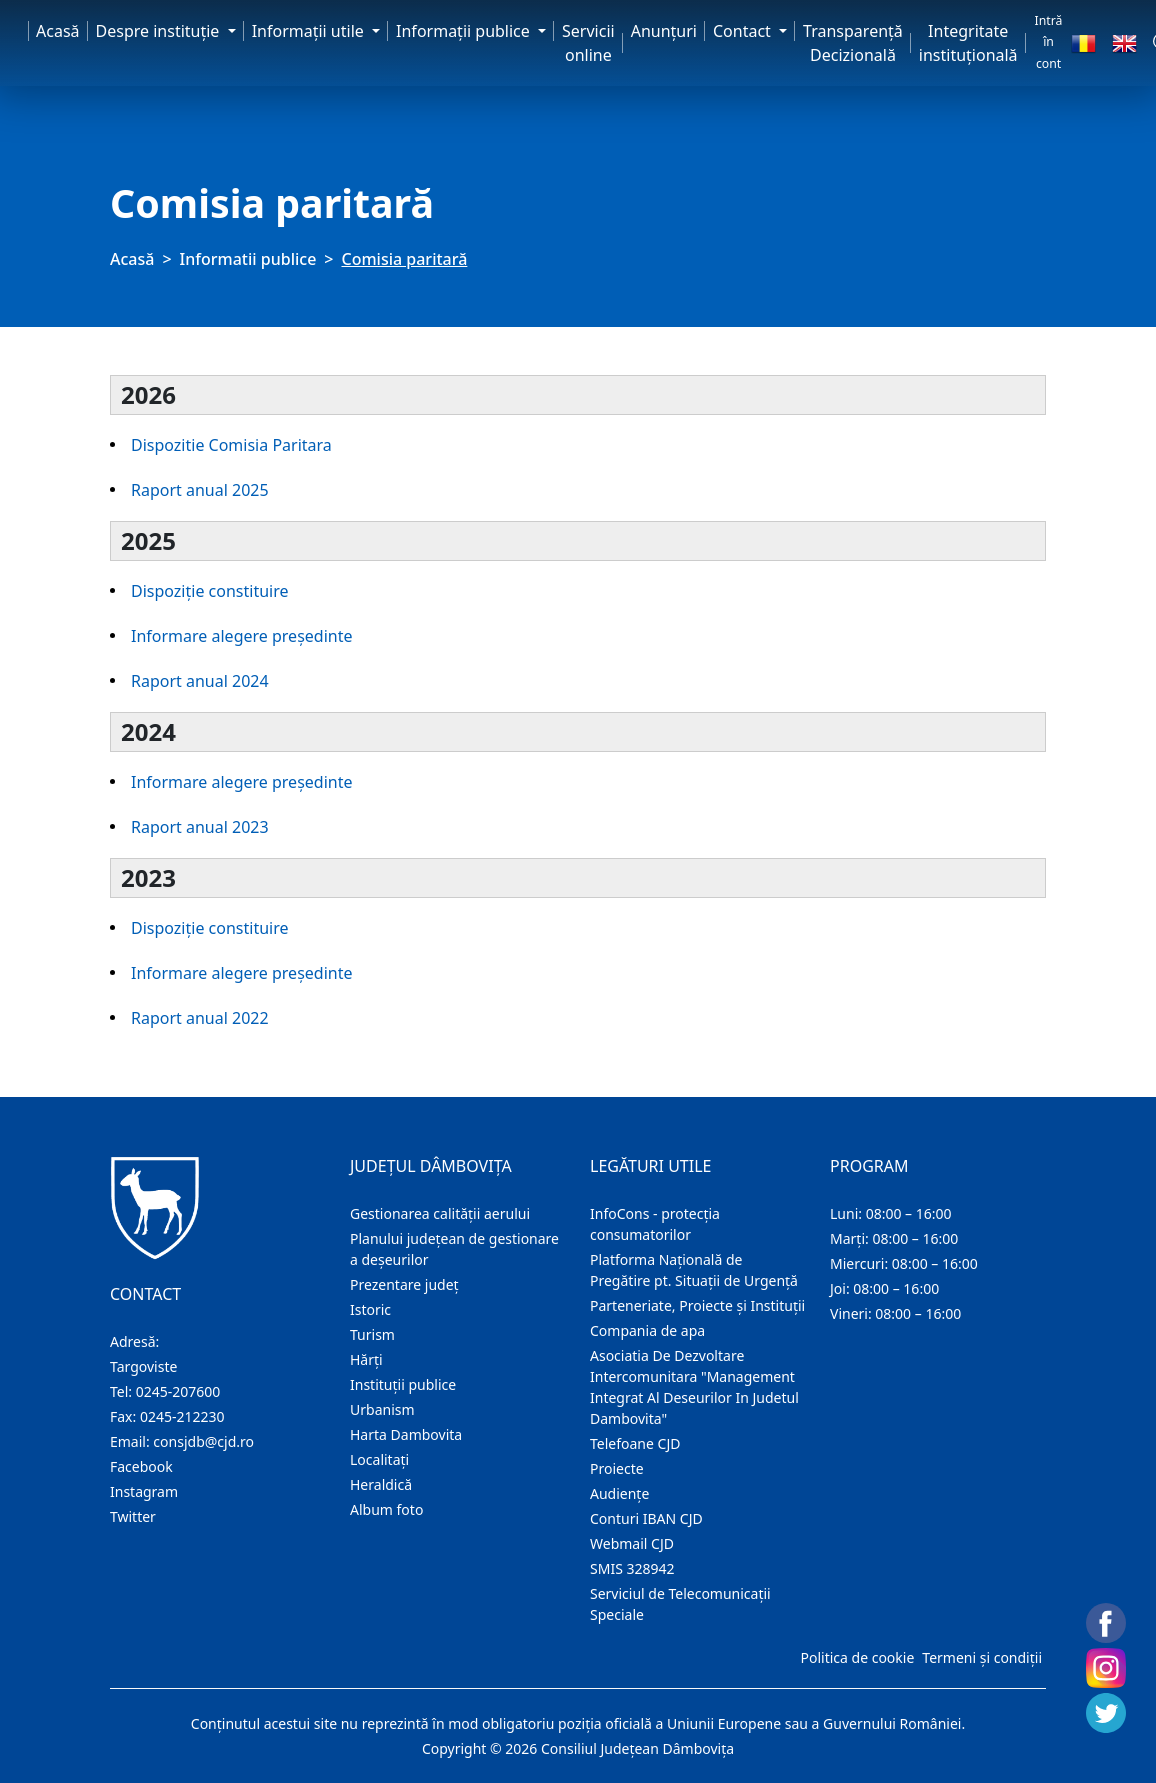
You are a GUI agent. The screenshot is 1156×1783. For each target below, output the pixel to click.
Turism (372, 1334)
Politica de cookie (857, 1657)
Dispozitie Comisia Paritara (231, 445)
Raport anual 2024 (200, 681)
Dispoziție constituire (210, 591)
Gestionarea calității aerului (440, 1213)
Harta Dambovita (406, 1434)
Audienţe (619, 1493)
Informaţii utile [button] (310, 31)
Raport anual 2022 (200, 1018)
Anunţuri (664, 31)
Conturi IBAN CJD (646, 1518)
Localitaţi (379, 1459)
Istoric (370, 1309)
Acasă (58, 31)
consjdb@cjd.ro (203, 1441)
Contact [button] (744, 31)
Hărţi (366, 1359)
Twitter (133, 1516)
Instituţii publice (403, 1384)
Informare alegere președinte (241, 636)
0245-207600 (178, 1391)
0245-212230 (182, 1416)
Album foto (386, 1509)
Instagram (144, 1491)
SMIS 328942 (632, 1568)
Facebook (141, 1466)
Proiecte (617, 1468)
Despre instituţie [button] (160, 31)
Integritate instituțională (968, 43)
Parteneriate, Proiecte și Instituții (697, 1305)
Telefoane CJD (635, 1443)
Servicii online (588, 43)
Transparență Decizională (853, 43)
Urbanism (382, 1409)
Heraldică (381, 1484)
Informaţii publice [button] (465, 31)
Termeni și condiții (982, 1657)
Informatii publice (248, 259)
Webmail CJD (632, 1543)
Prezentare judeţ (404, 1284)
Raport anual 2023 (200, 827)
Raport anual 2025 (200, 490)
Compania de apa (647, 1330)
